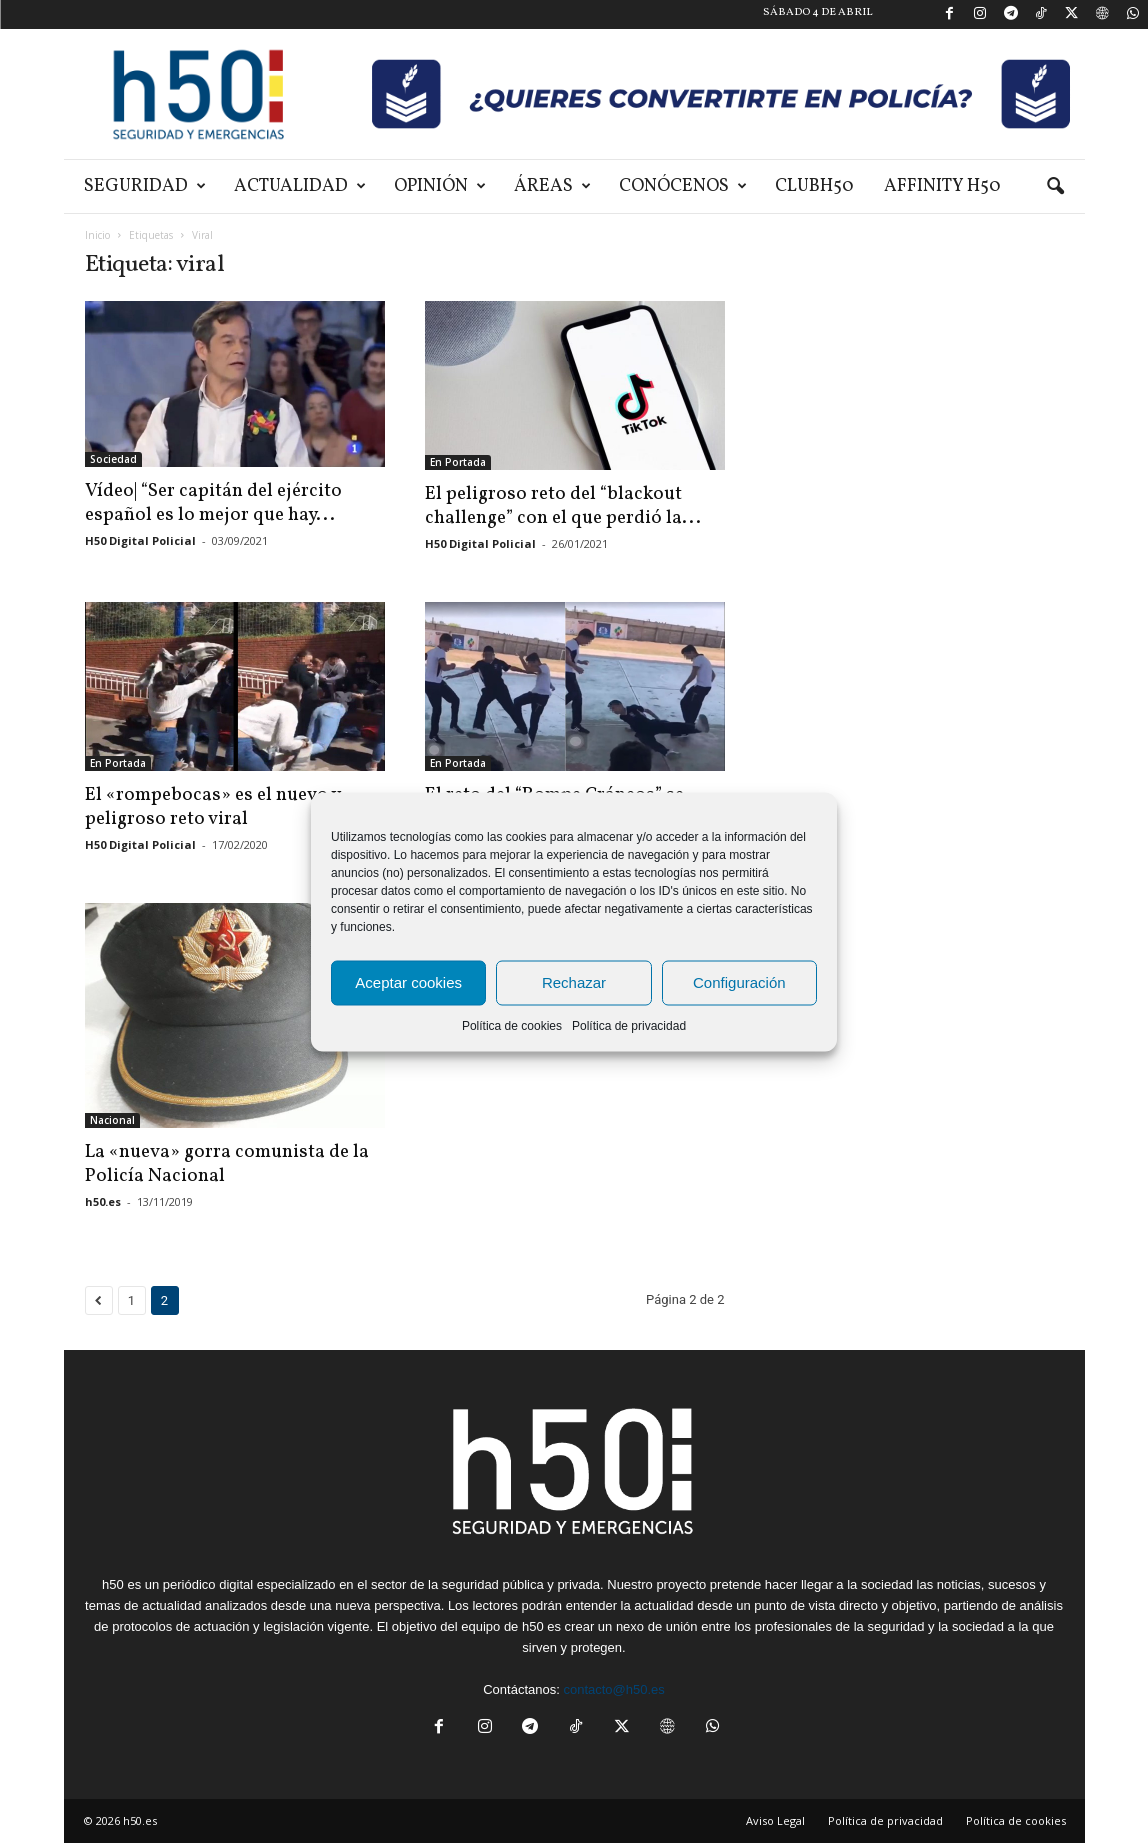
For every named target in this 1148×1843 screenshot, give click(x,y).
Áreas (552, 186)
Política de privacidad (629, 1025)
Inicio (97, 235)
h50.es (103, 1201)
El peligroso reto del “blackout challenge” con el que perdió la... (563, 506)
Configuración (739, 982)
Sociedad (113, 459)
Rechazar (574, 982)
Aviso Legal (775, 1820)
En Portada (458, 462)
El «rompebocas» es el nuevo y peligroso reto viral (212, 807)
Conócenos (683, 186)
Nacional (112, 1120)
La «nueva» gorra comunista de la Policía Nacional (227, 1164)
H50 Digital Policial (140, 540)
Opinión (440, 186)
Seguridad (145, 186)
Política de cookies (512, 1025)
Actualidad (300, 186)
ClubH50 (814, 186)
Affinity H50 (942, 186)
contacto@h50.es (613, 1689)
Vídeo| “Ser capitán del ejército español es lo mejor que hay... (213, 503)
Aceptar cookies (408, 982)
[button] (1055, 187)
